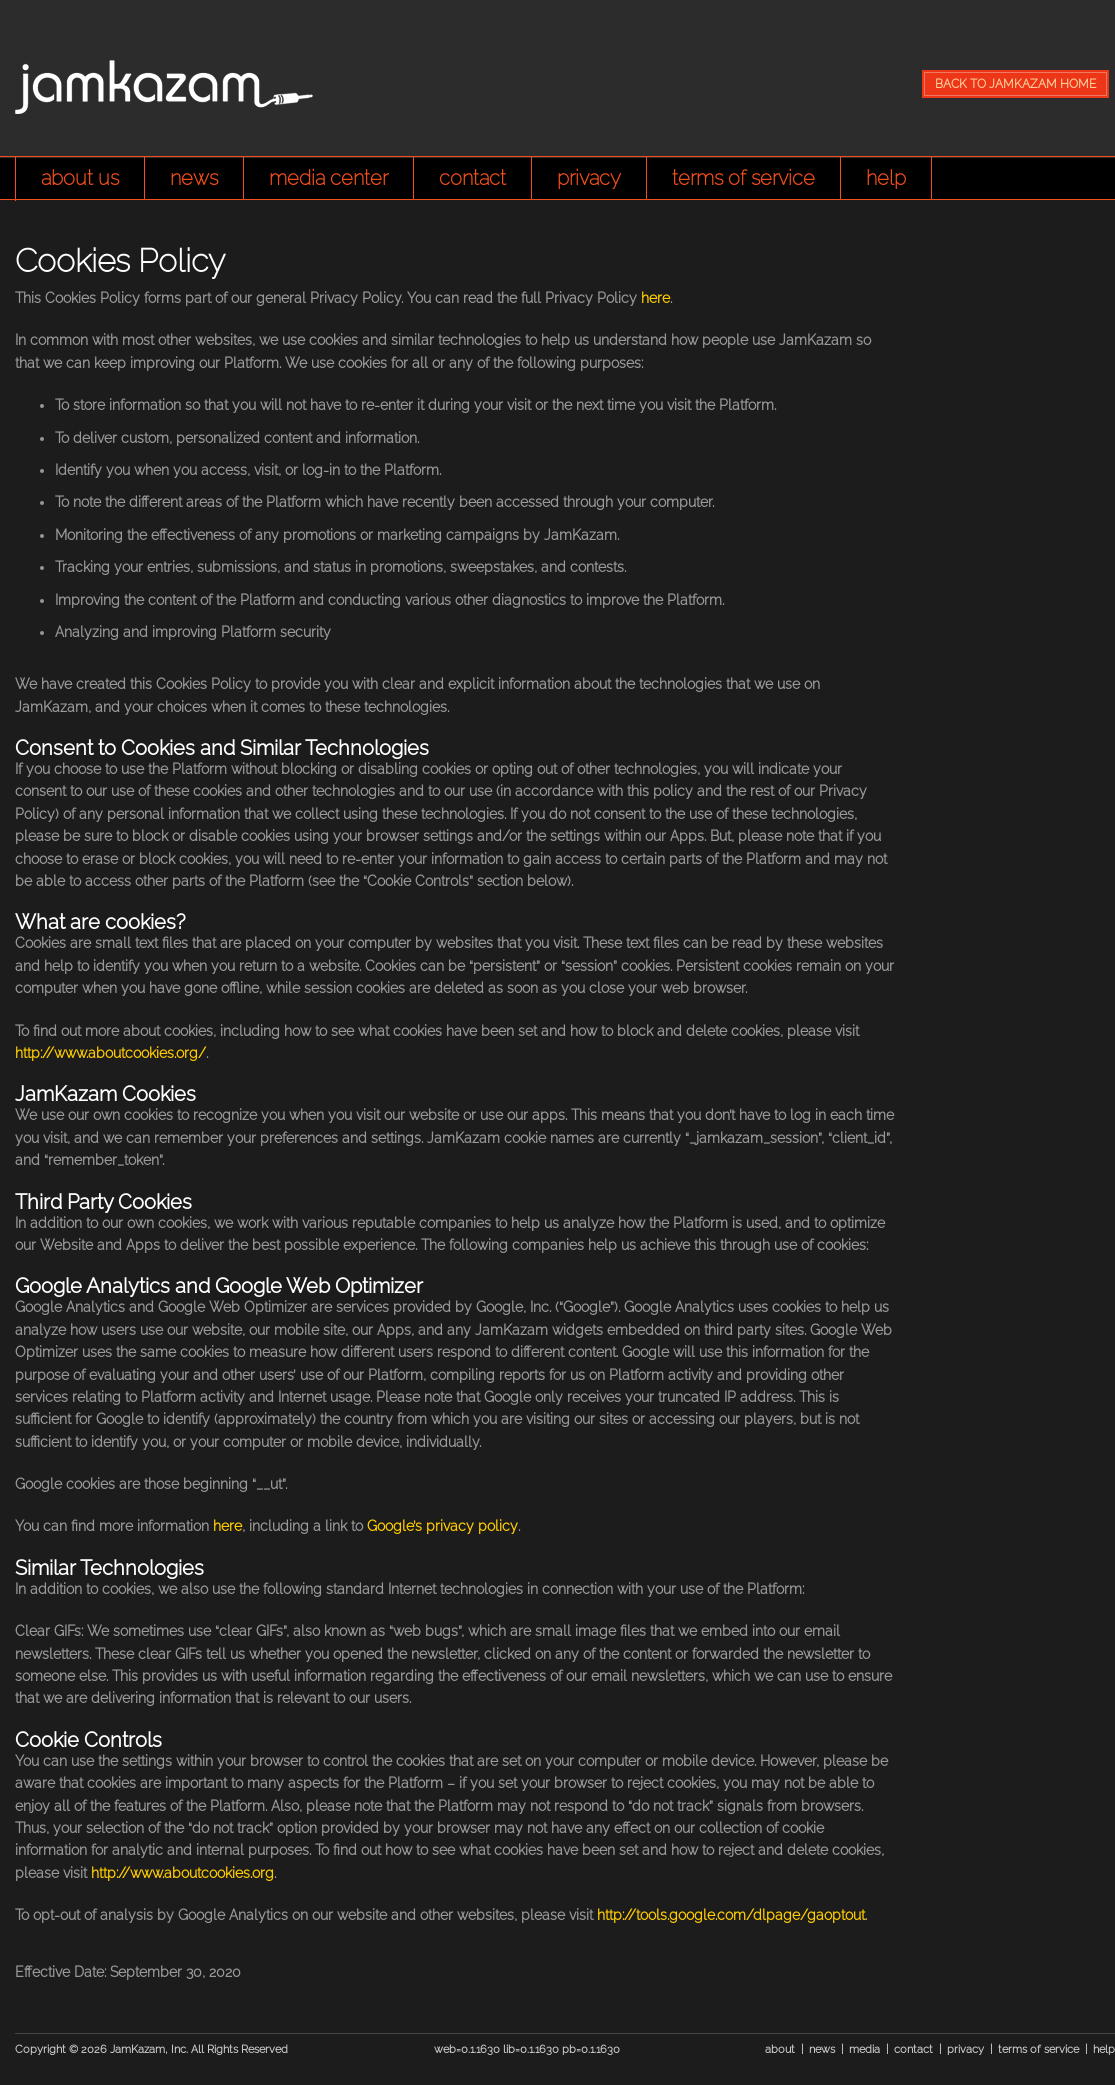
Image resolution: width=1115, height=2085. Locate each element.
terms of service (743, 178)
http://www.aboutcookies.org (182, 1873)
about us (80, 178)
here (655, 298)
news (194, 178)
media (864, 2049)
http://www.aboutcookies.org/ (110, 1053)
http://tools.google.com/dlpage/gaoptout (731, 1915)
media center (328, 178)
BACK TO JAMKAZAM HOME (1015, 84)
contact (472, 178)
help (886, 178)
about (780, 2049)
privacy (589, 178)
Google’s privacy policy (442, 1526)
